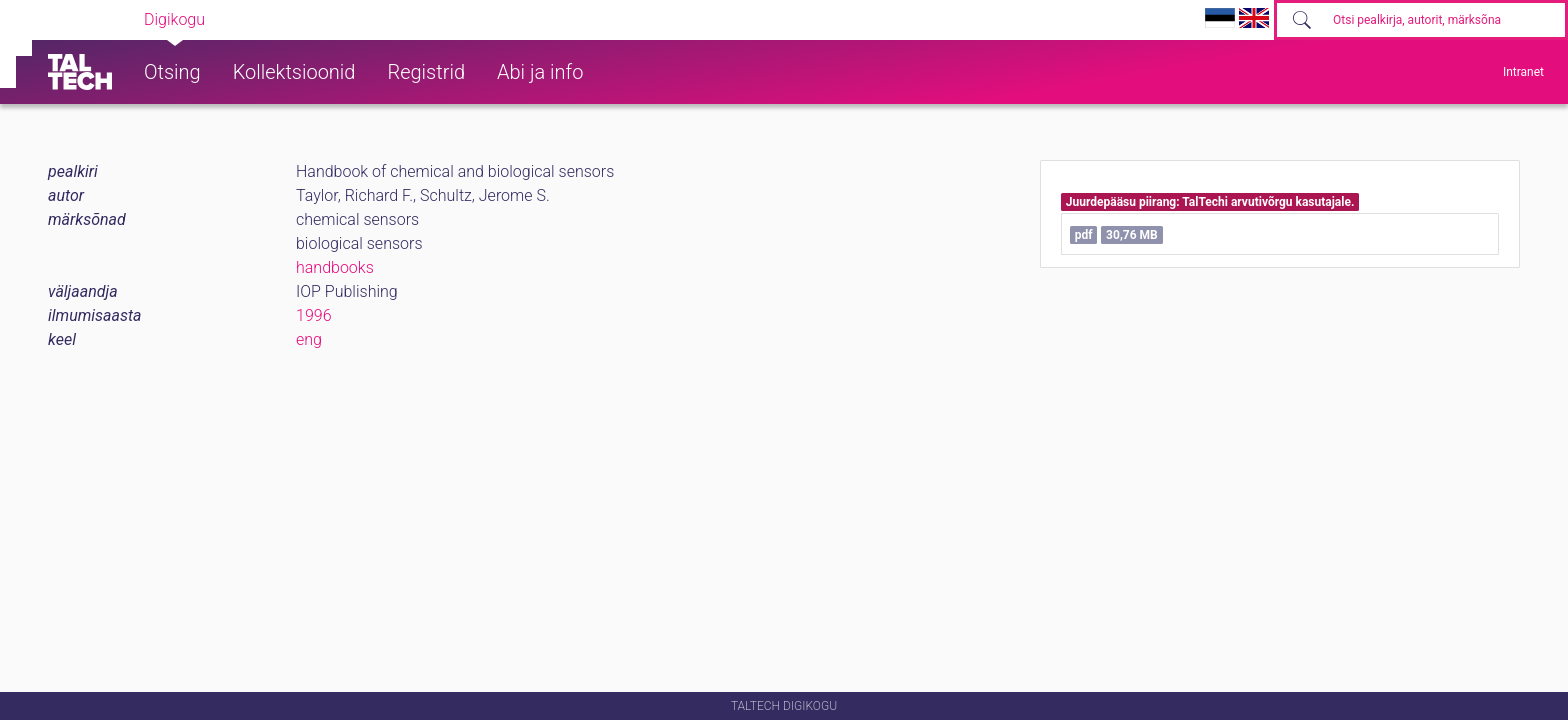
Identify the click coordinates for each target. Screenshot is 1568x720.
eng (309, 339)
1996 (314, 315)
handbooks (335, 267)
